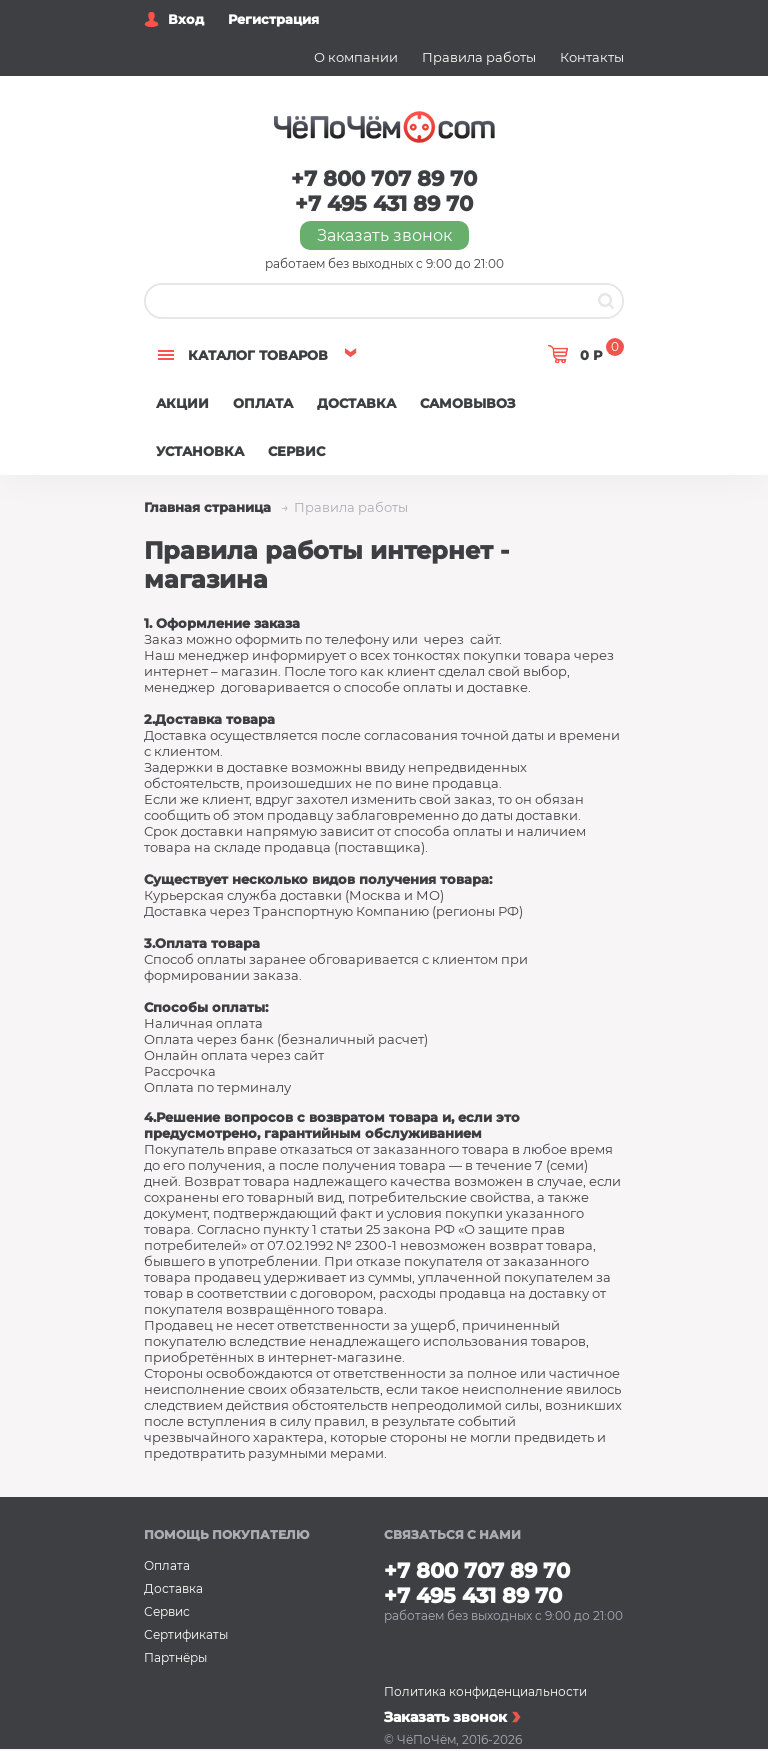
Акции (182, 403)
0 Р (602, 351)
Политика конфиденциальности (485, 1691)
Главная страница (209, 507)
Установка (200, 451)
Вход (186, 19)
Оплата (263, 403)
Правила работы (479, 57)
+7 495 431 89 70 (384, 203)
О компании (356, 57)
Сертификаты (186, 1634)
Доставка (356, 403)
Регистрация (273, 19)
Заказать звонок (384, 235)
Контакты (592, 57)
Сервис (296, 451)
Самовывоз (467, 403)
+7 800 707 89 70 (384, 178)
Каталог (258, 355)
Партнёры (175, 1657)
